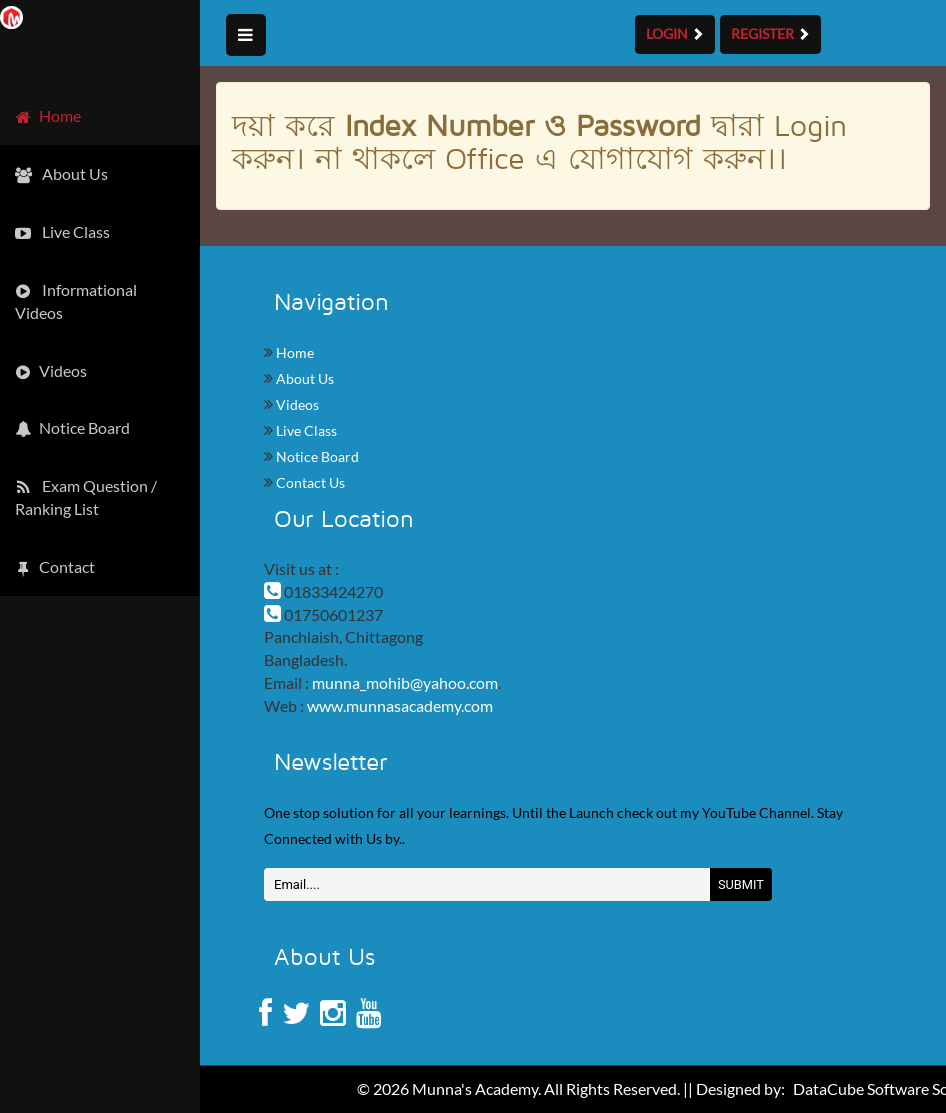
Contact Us (309, 482)
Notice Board (316, 456)
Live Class (305, 430)
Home (293, 352)
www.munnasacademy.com (400, 705)
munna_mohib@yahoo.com (405, 682)
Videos (296, 404)
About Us (303, 378)
